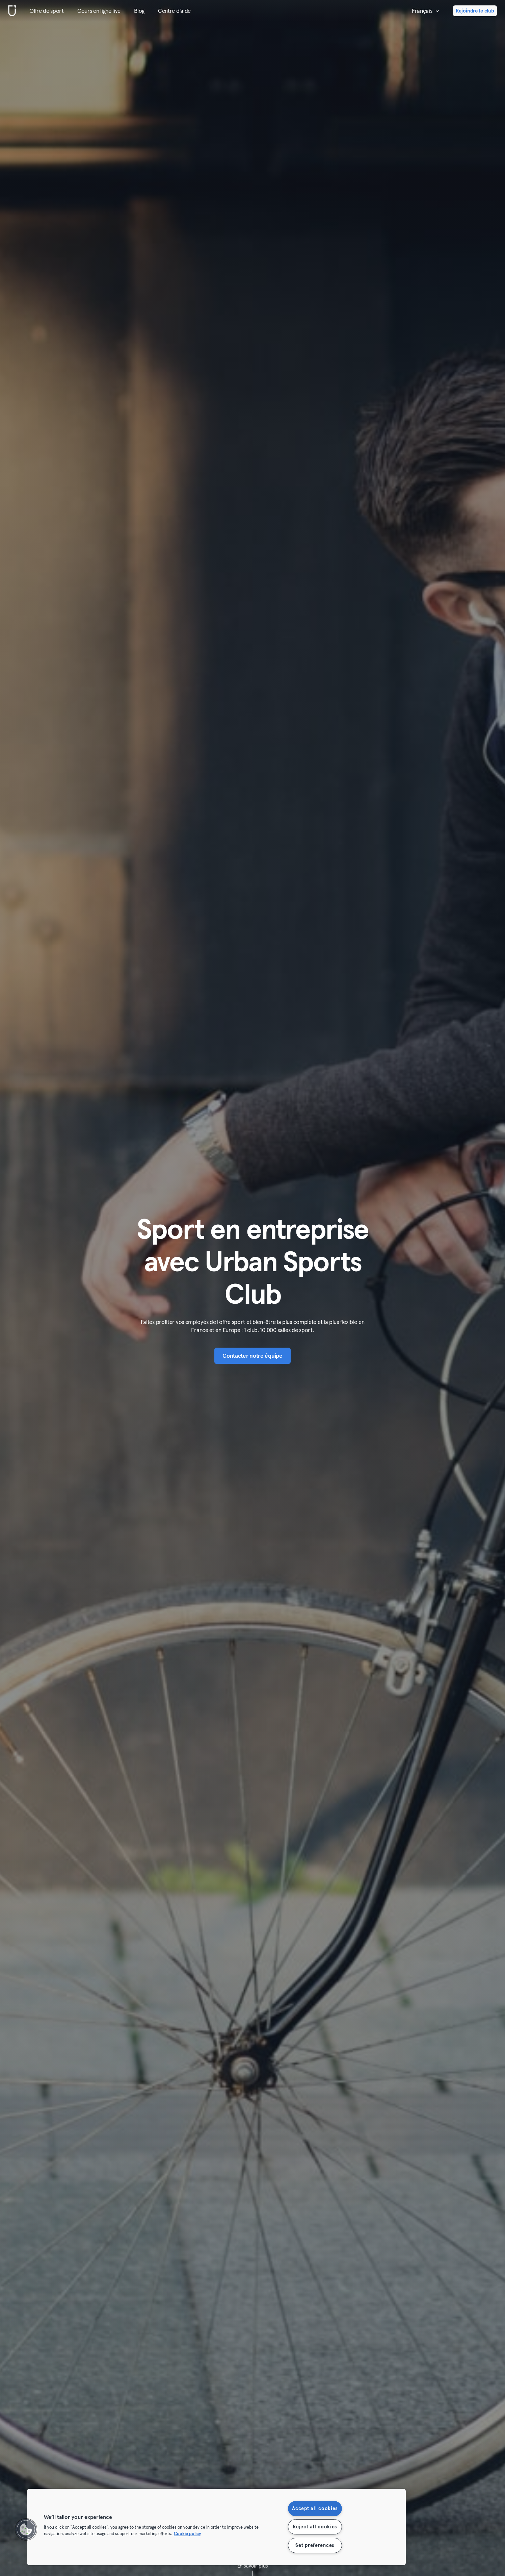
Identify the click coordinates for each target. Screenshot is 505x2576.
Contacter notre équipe (252, 1355)
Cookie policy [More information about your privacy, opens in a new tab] (187, 2533)
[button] (26, 2529)
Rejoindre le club (475, 10)
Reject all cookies (315, 2527)
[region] (216, 2527)
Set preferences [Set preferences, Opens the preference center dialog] (314, 2545)
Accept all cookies (315, 2508)
